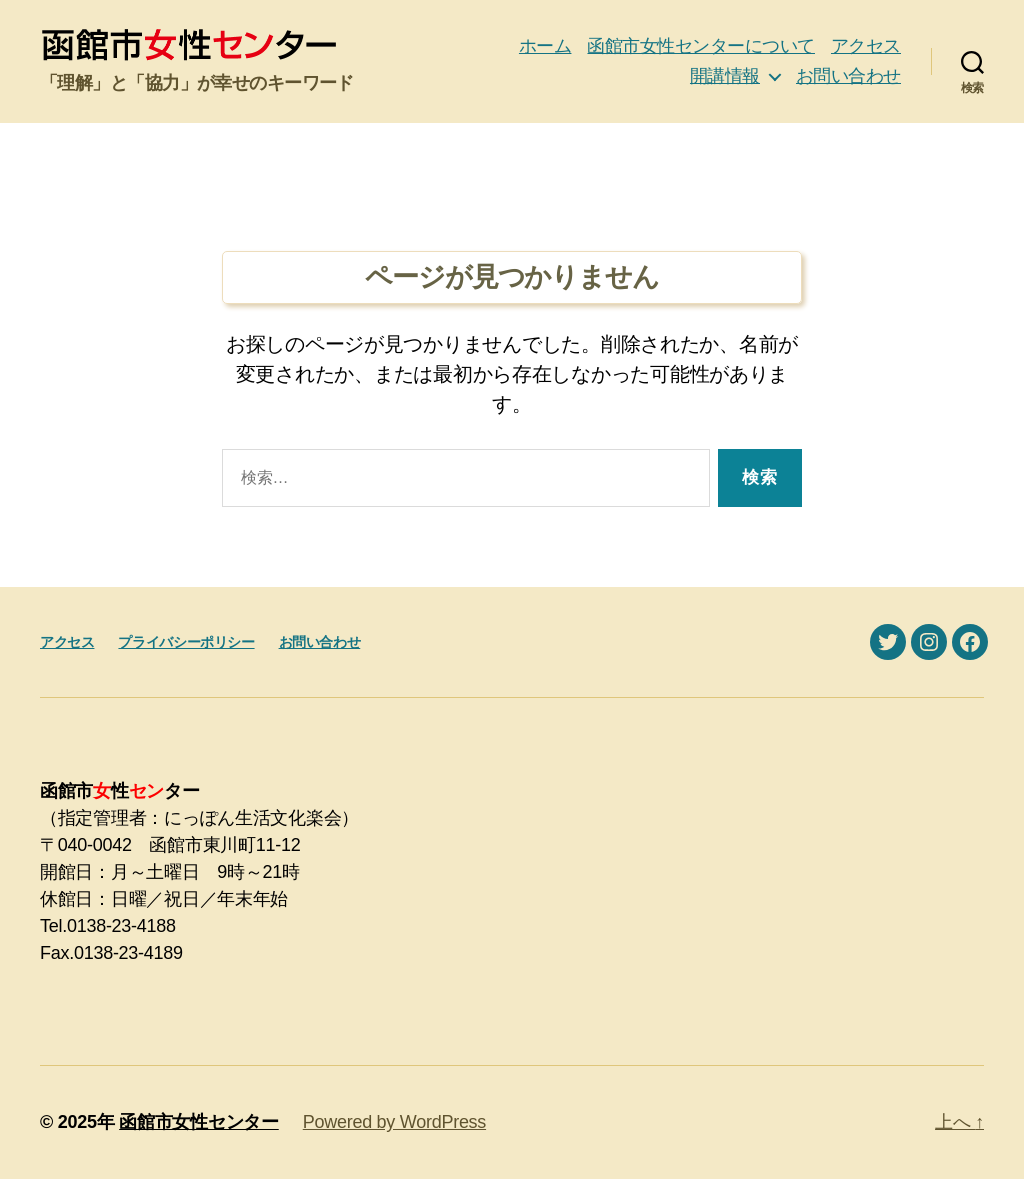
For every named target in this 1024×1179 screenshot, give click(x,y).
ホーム (545, 46)
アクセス (866, 46)
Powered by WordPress (394, 1122)
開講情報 (725, 76)
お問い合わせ (848, 76)
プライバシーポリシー (186, 642)
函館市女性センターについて (701, 46)
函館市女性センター (199, 1122)
